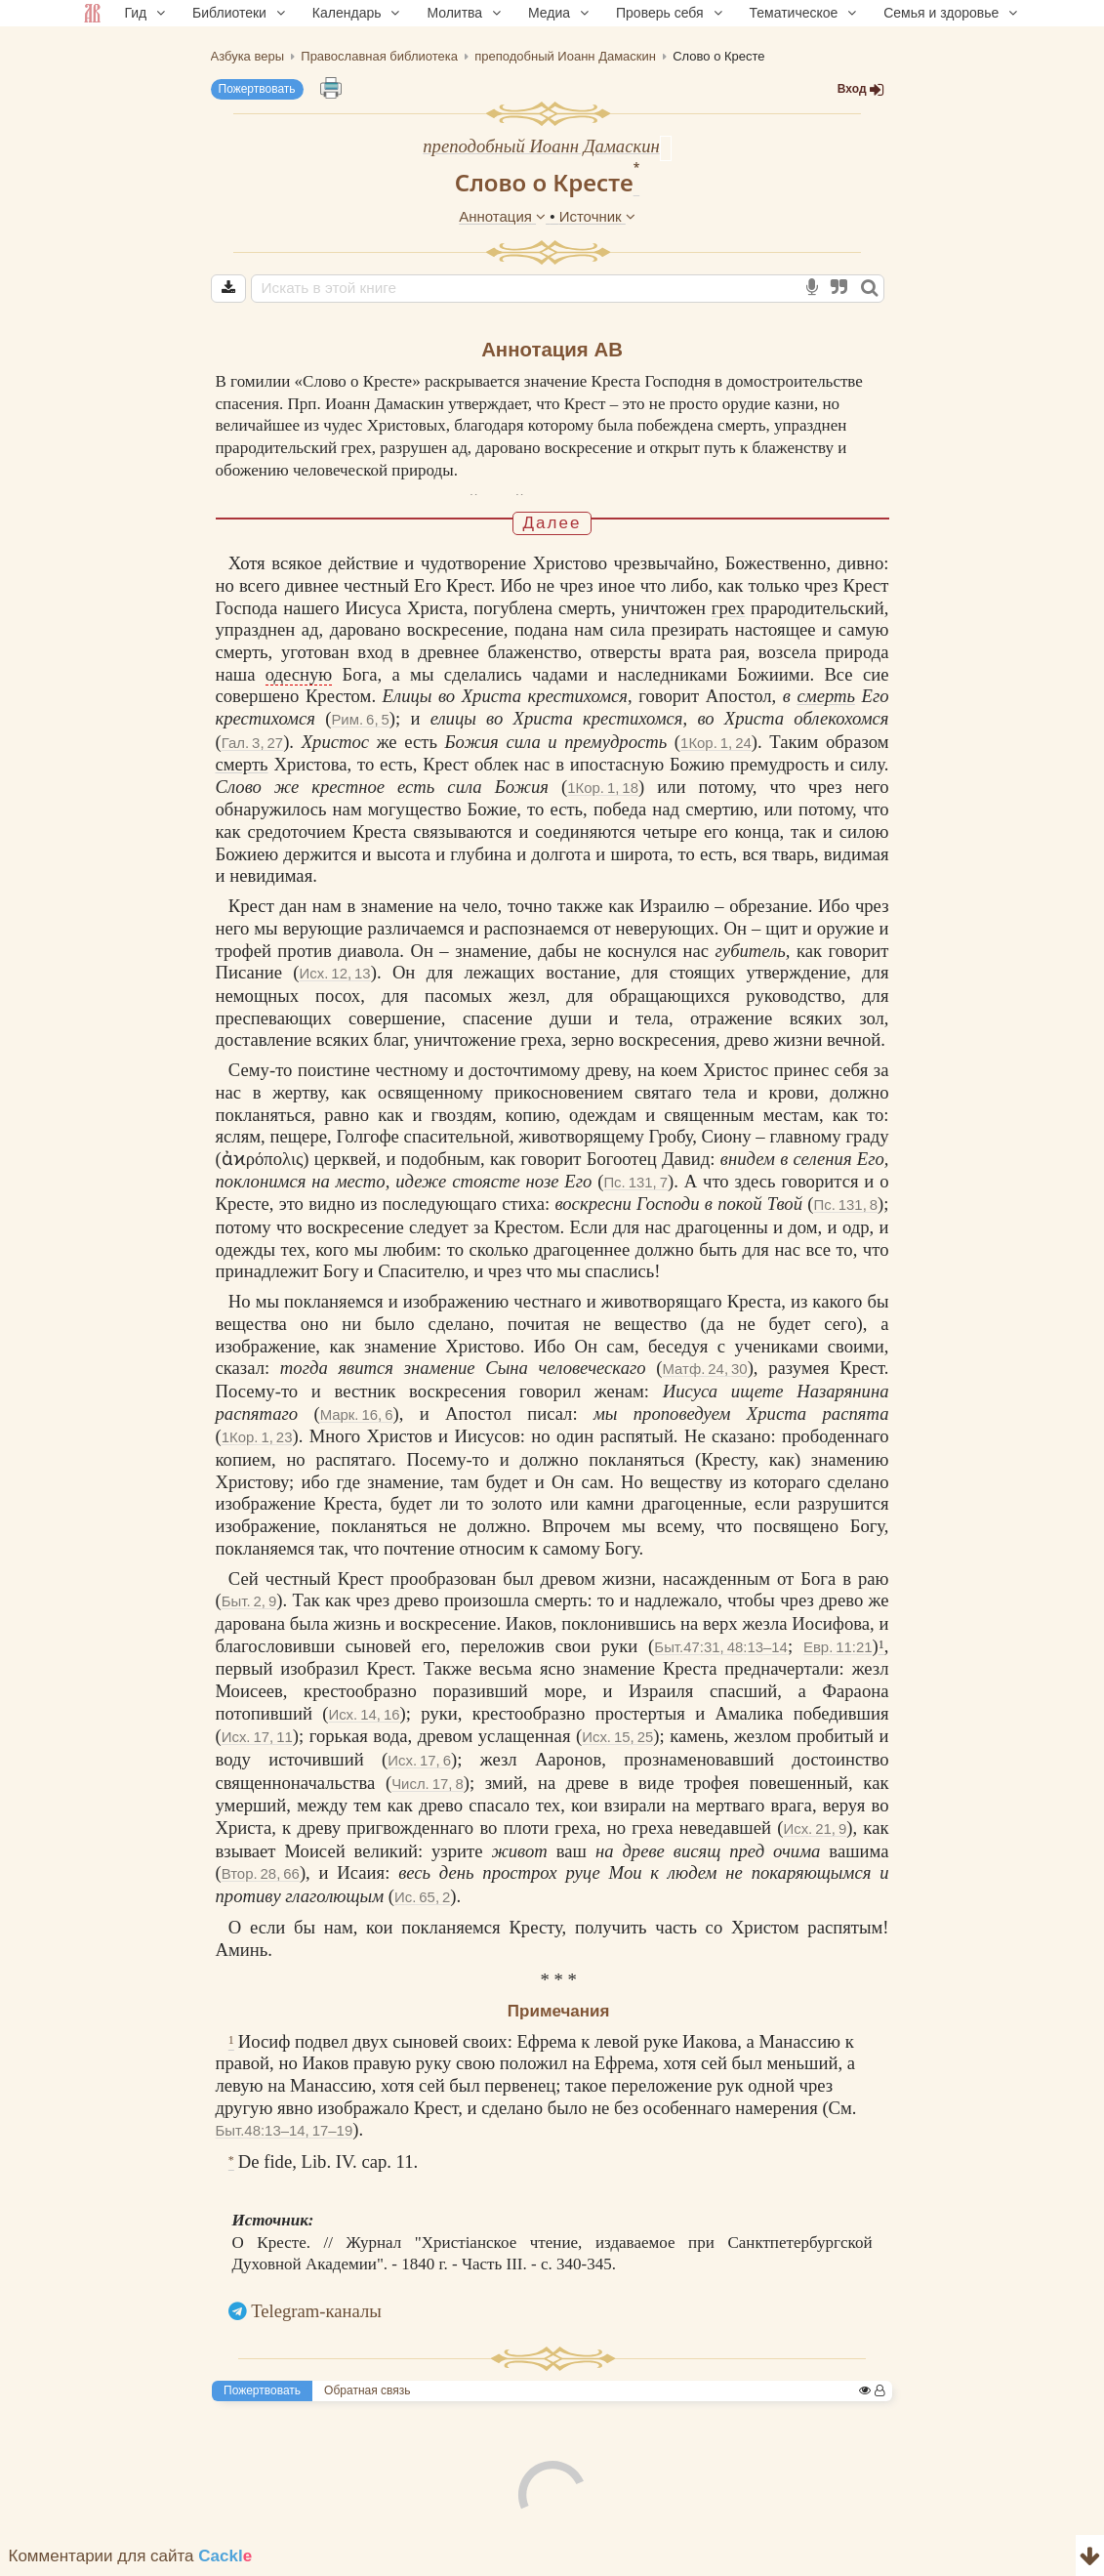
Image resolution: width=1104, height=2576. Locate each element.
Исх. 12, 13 (335, 980)
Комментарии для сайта (131, 2563)
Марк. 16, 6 (356, 1421)
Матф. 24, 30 (705, 1375)
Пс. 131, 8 (845, 1211)
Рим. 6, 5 (359, 726)
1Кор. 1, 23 (257, 1443)
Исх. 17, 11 (257, 1743)
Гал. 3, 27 (252, 749)
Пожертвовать (257, 89)
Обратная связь (367, 2397)
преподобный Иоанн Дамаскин (541, 146)
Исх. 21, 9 (814, 1835)
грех (728, 614)
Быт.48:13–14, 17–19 (284, 2137)
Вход (861, 89)
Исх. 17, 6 (419, 1767)
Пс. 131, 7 (635, 1189)
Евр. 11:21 (838, 1653)
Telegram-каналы (316, 2317)
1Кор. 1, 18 (602, 794)
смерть (826, 702)
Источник (597, 216)
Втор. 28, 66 (261, 1880)
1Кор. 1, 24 (716, 749)
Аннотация (504, 216)
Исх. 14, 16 (363, 1721)
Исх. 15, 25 (617, 1743)
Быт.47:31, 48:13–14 (721, 1653)
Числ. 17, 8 (427, 1790)
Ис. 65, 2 (422, 1903)
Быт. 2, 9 (249, 1608)
